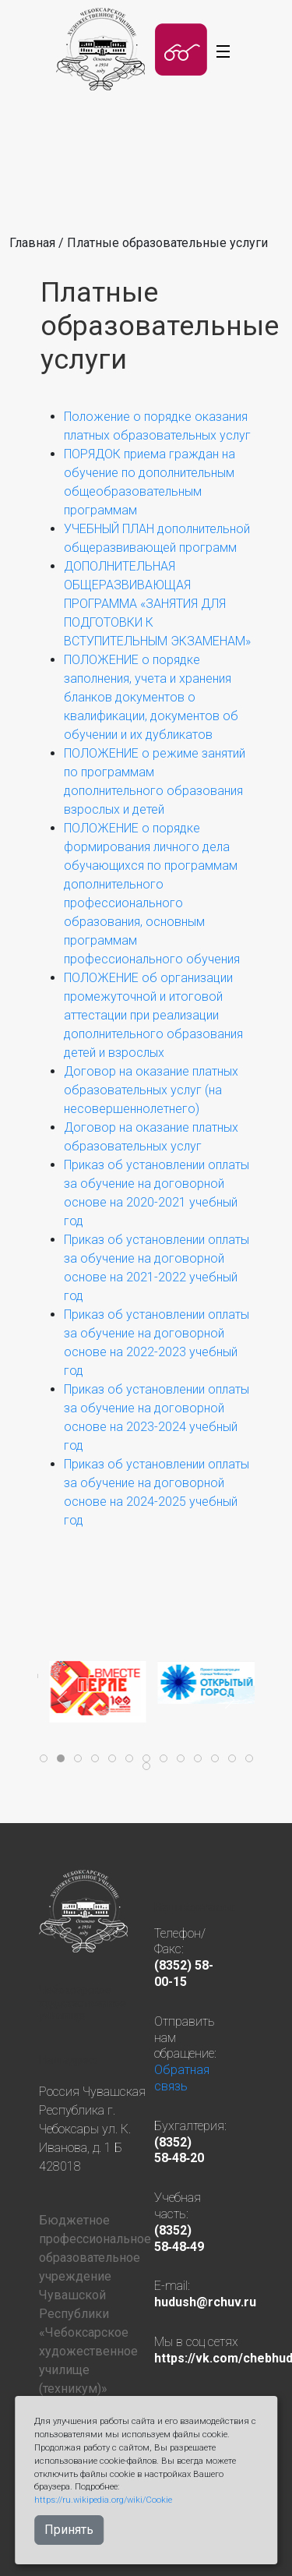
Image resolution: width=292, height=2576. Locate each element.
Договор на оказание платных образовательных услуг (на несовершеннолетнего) (151, 1090)
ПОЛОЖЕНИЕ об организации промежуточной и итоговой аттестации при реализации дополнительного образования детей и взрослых (153, 1015)
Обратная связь (181, 2078)
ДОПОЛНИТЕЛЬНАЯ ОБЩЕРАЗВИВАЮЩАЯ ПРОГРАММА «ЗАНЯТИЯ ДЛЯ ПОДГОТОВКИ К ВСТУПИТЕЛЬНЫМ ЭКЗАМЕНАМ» (157, 603)
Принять (68, 2529)
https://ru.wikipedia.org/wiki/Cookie (103, 2500)
